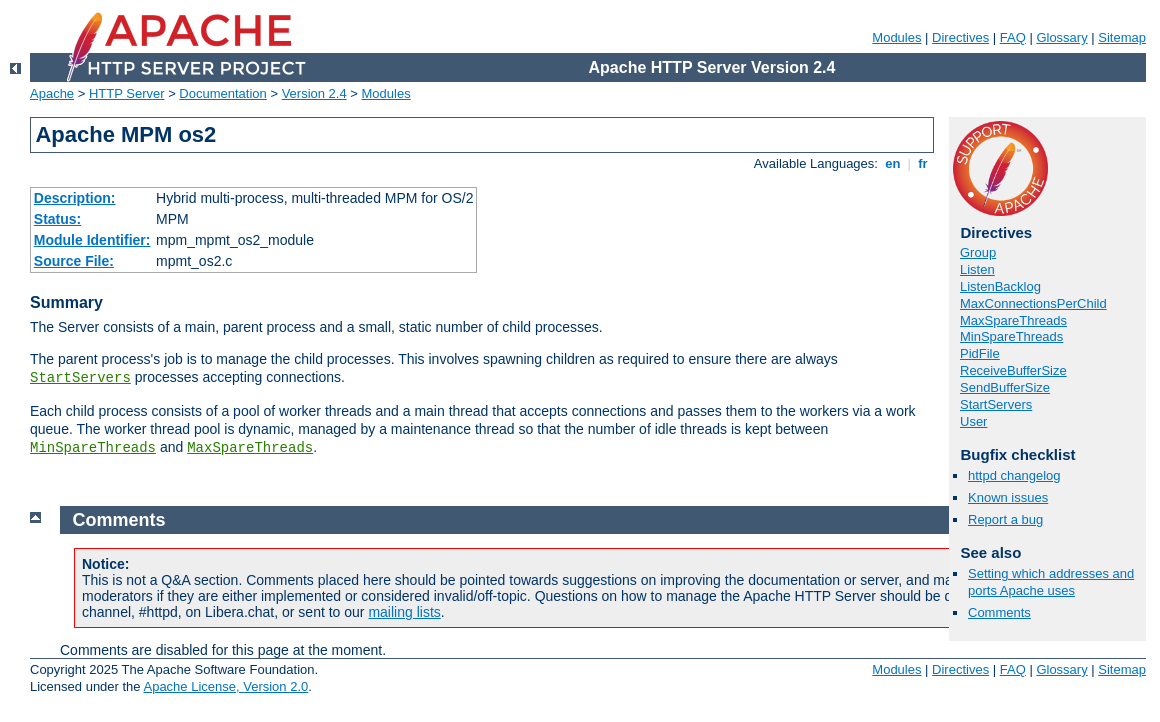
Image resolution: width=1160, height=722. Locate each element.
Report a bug (1005, 519)
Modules (896, 37)
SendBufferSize (1005, 387)
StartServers (80, 378)
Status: (57, 219)
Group (978, 252)
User (973, 421)
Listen (977, 269)
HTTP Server (127, 93)
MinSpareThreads (93, 448)
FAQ (1013, 37)
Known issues (1008, 497)
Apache (52, 93)
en (893, 163)
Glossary (1061, 37)
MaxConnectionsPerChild (1033, 303)
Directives (960, 37)
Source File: (74, 261)
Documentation (222, 93)
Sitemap (1122, 37)
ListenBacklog (1000, 286)
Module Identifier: (92, 240)
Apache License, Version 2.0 (225, 686)
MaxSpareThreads (250, 448)
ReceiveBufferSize (1013, 370)
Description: (75, 198)
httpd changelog (1014, 475)
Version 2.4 (314, 93)
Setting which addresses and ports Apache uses (1051, 582)
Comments (999, 612)
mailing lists (404, 612)
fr (923, 163)
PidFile (980, 353)
